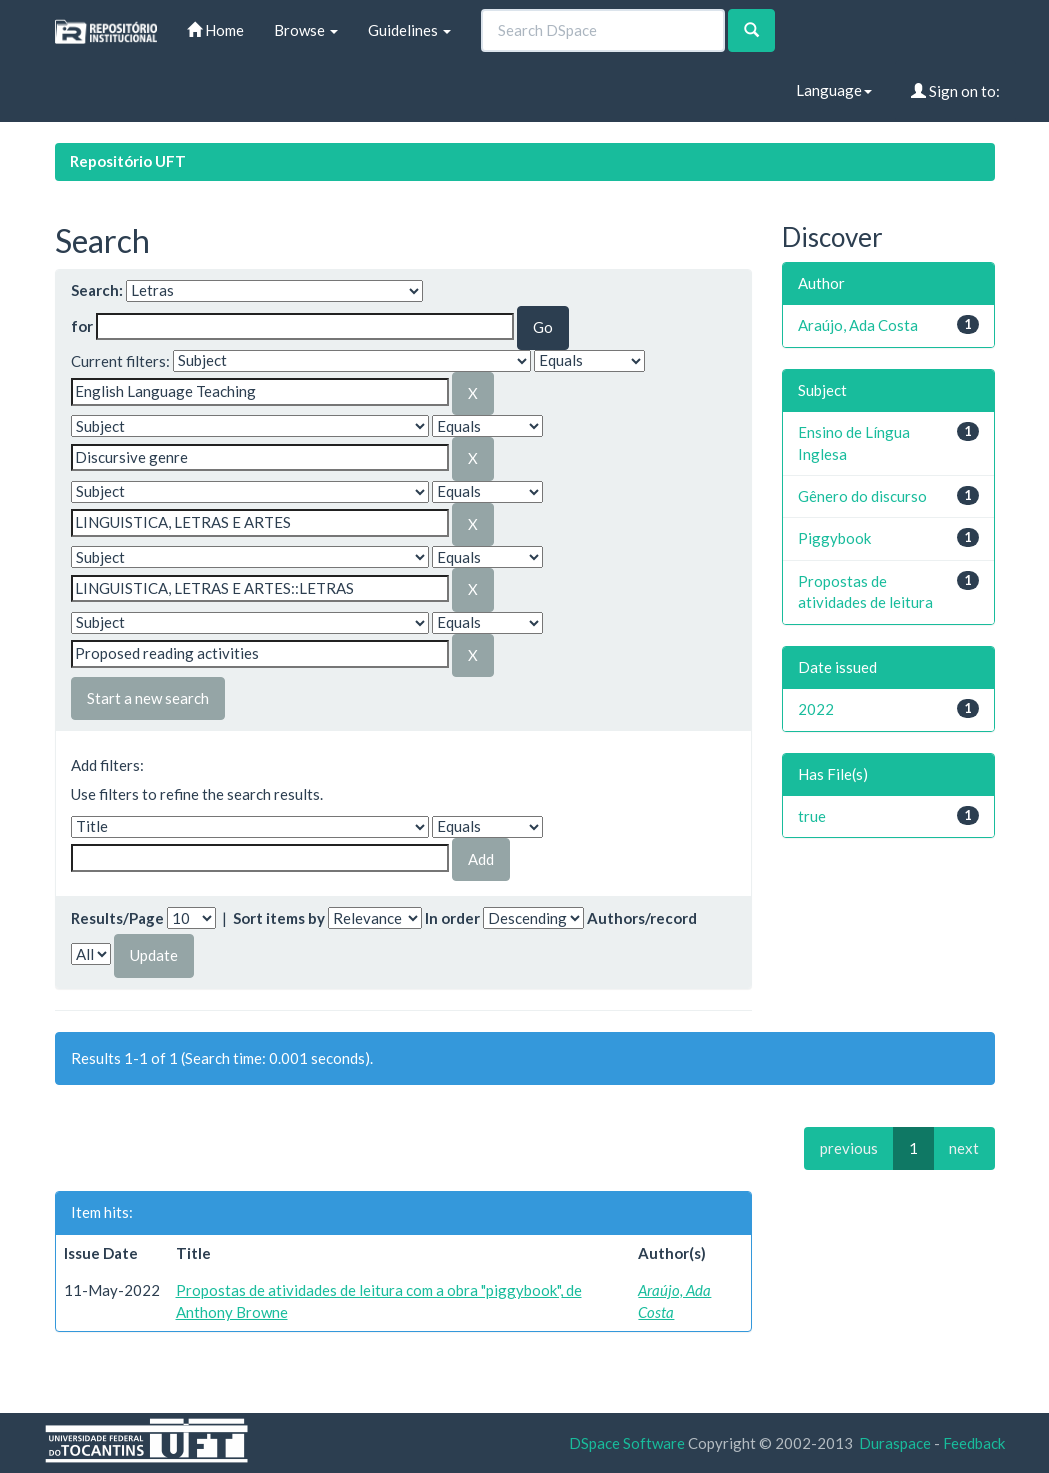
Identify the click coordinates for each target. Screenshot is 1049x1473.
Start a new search (148, 698)
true (812, 816)
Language (834, 90)
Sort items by (279, 918)
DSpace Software (627, 1443)
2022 (816, 709)
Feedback (974, 1443)
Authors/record (642, 918)
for (82, 326)
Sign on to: (955, 91)
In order (452, 918)
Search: (97, 290)
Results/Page (117, 918)
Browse (306, 30)
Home (215, 30)
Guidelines (409, 30)
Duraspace (895, 1443)
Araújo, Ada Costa (858, 325)
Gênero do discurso (862, 496)
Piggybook (834, 538)
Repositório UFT (128, 161)
